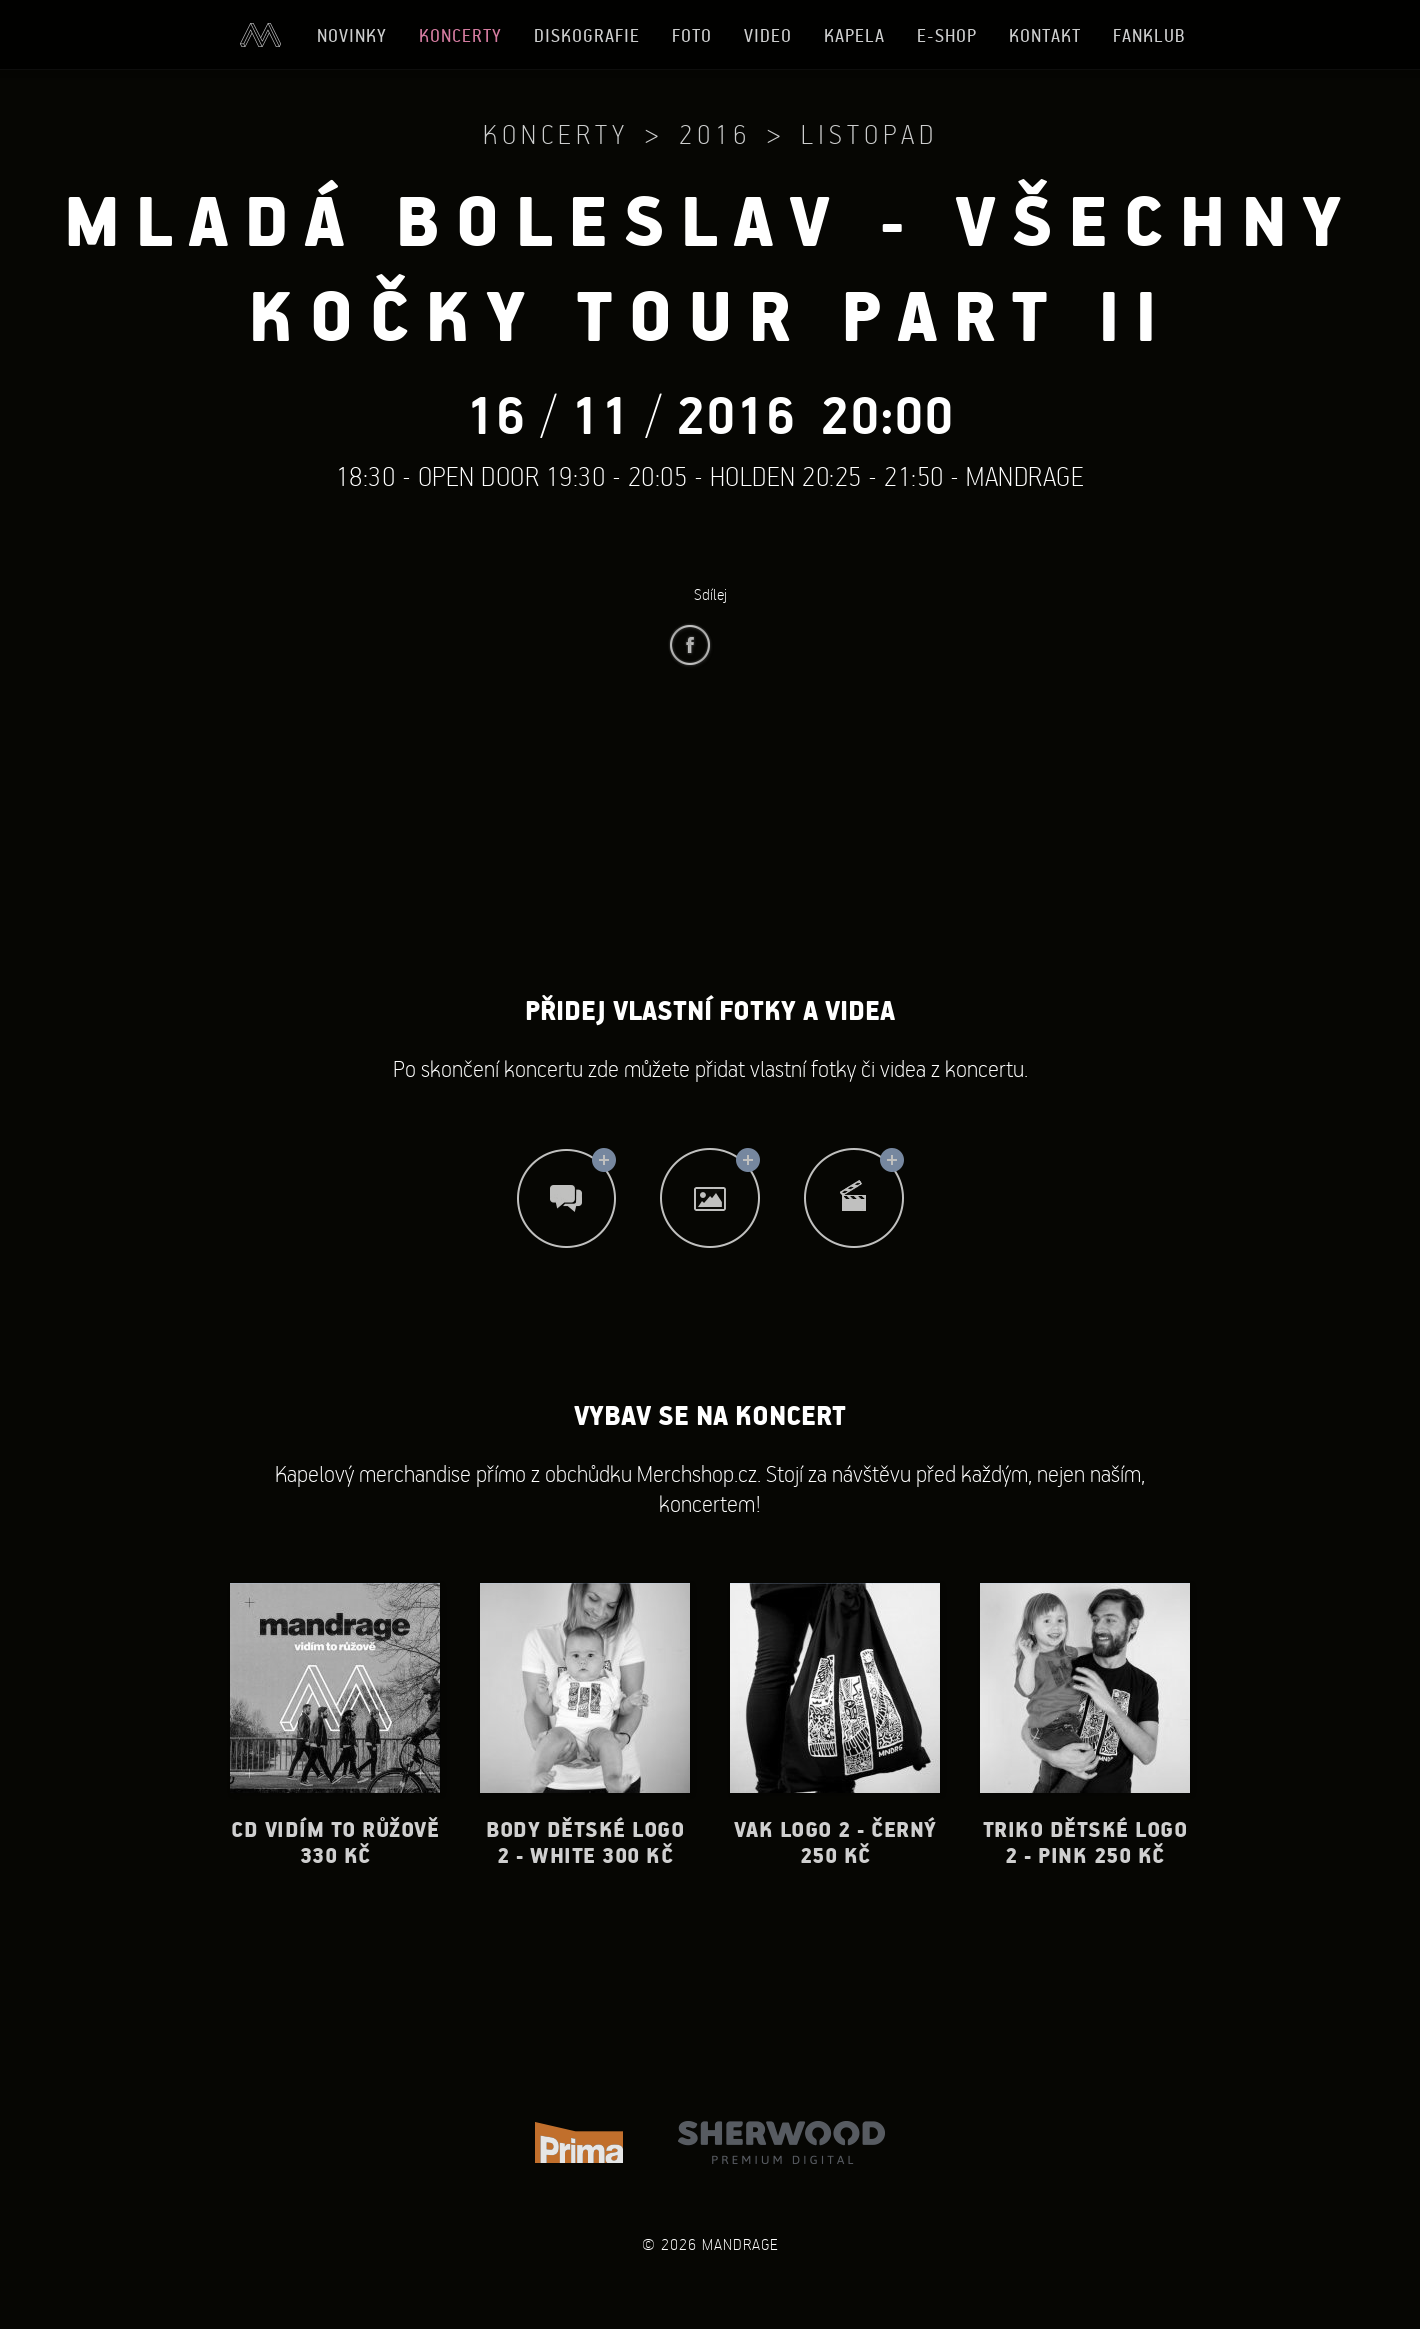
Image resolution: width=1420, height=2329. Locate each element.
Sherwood (781, 2142)
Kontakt (1045, 35)
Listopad (869, 134)
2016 (715, 134)
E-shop (947, 35)
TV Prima (579, 2142)
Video (768, 35)
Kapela (854, 35)
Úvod (260, 35)
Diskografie (587, 35)
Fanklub (1149, 35)
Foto (692, 35)
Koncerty (460, 35)
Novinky (352, 35)
